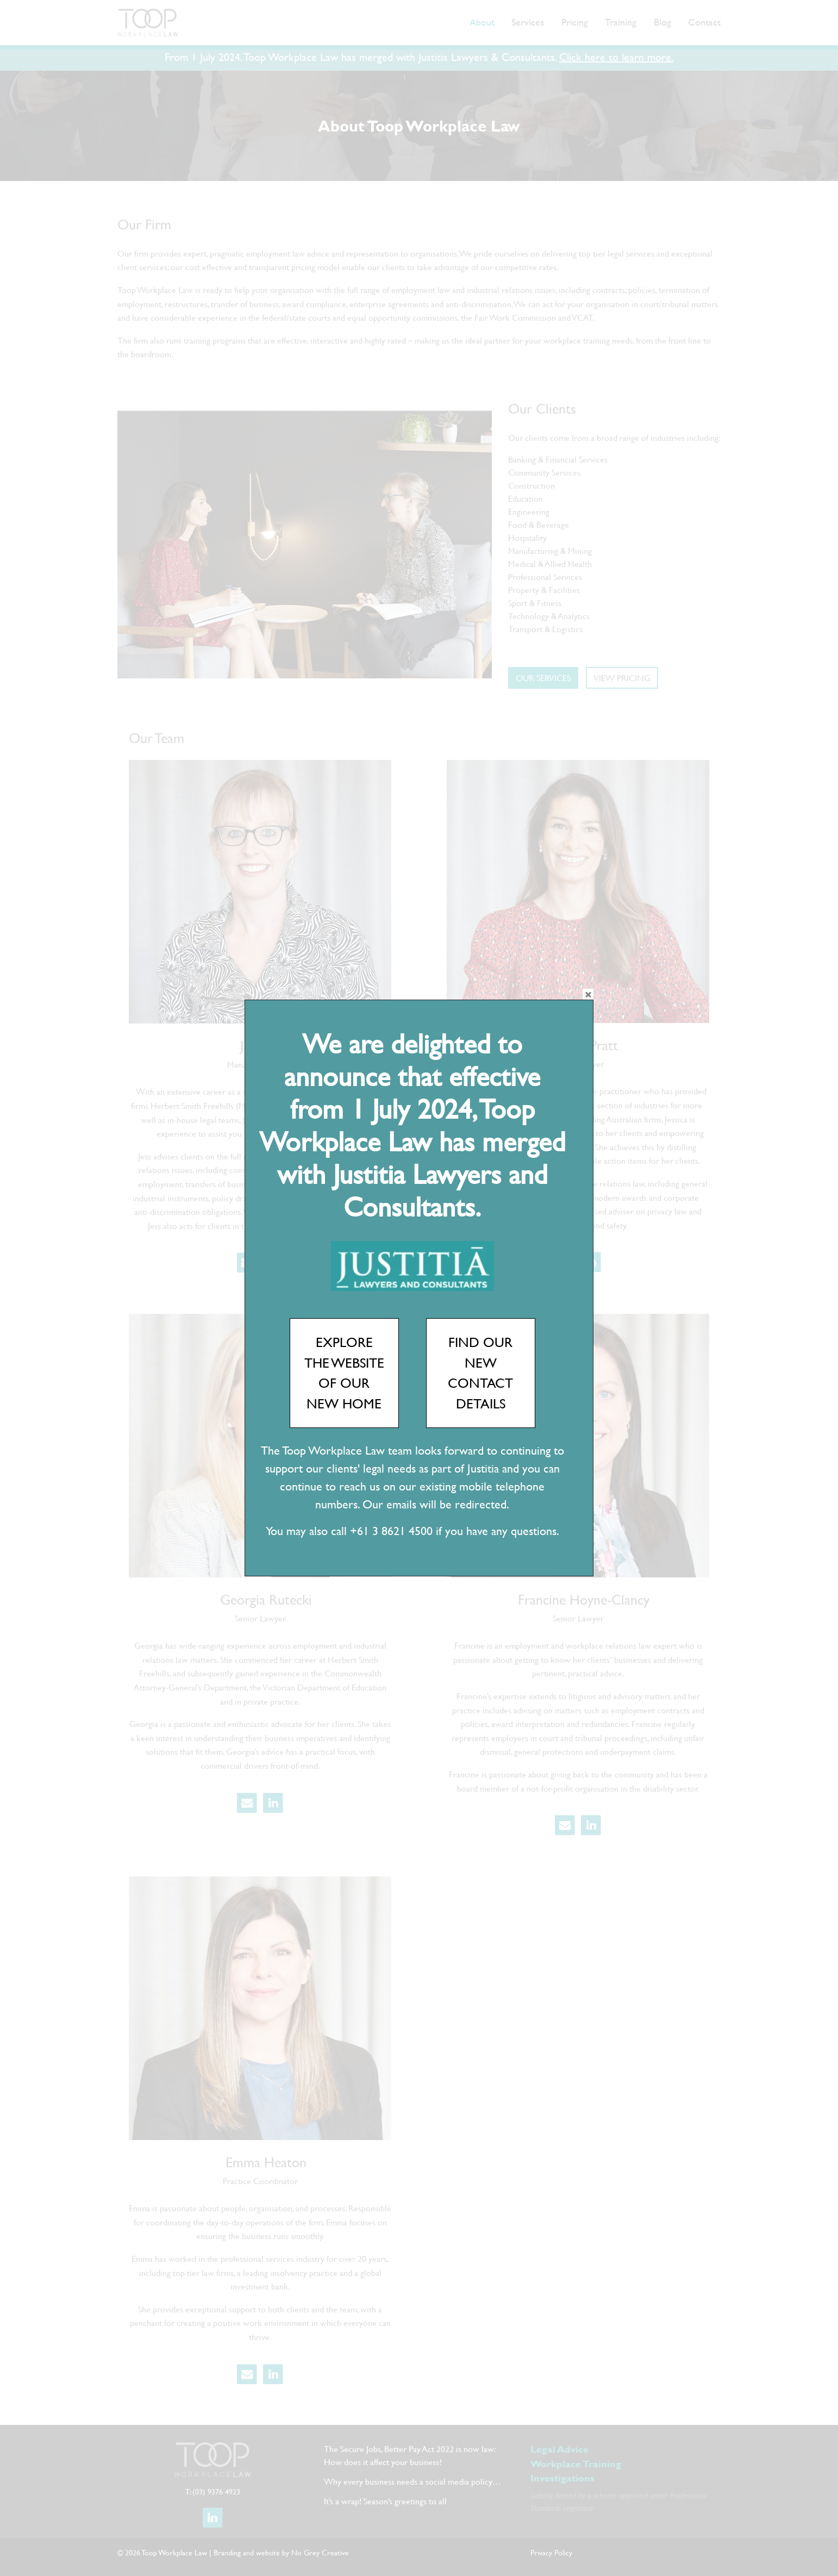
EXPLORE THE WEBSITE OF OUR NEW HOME (344, 1373)
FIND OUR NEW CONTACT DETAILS (480, 1373)
